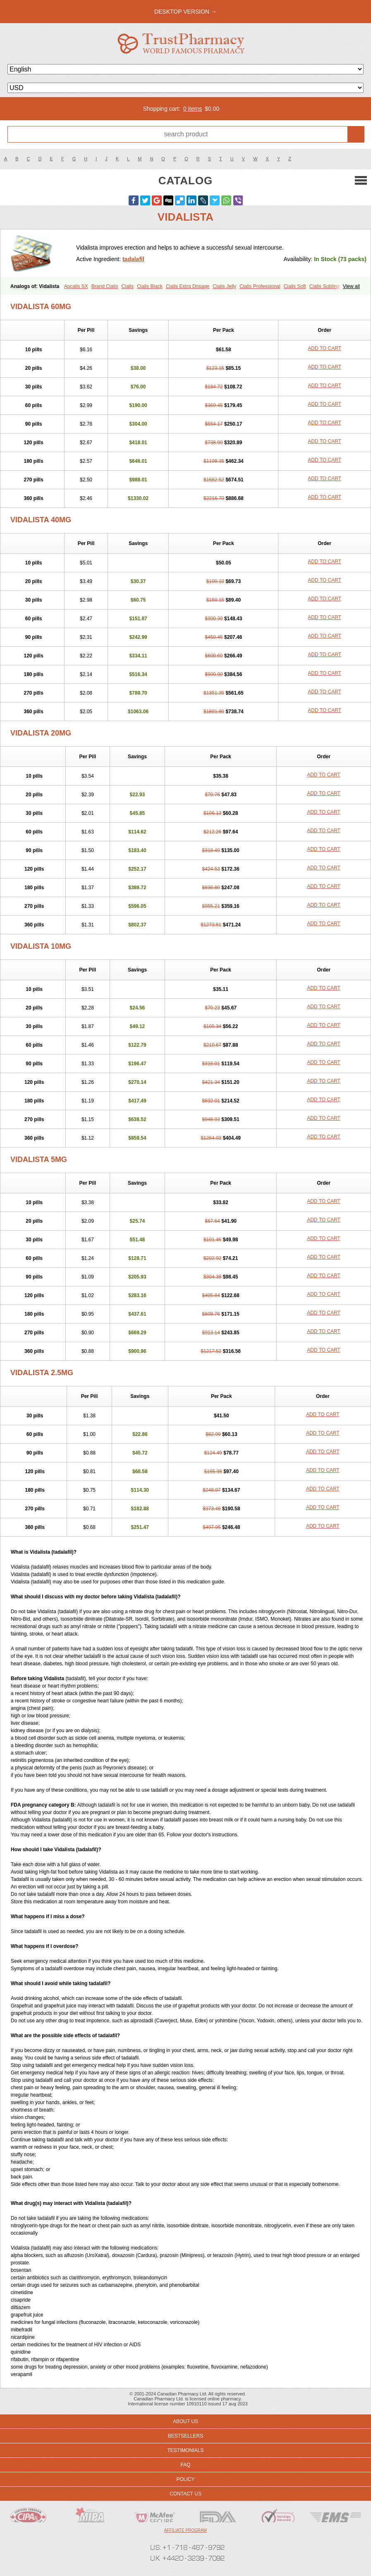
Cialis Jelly (224, 286)
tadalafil (133, 259)
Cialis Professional (259, 286)
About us (185, 2421)
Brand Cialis (104, 286)
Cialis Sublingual (327, 286)
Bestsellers (185, 2436)
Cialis (128, 286)
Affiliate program (185, 2530)
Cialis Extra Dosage (187, 286)
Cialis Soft (295, 286)
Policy (185, 2479)
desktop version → (185, 11)
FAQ (185, 2465)
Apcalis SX (76, 286)
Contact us (185, 2494)
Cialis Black (150, 286)
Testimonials (185, 2450)
